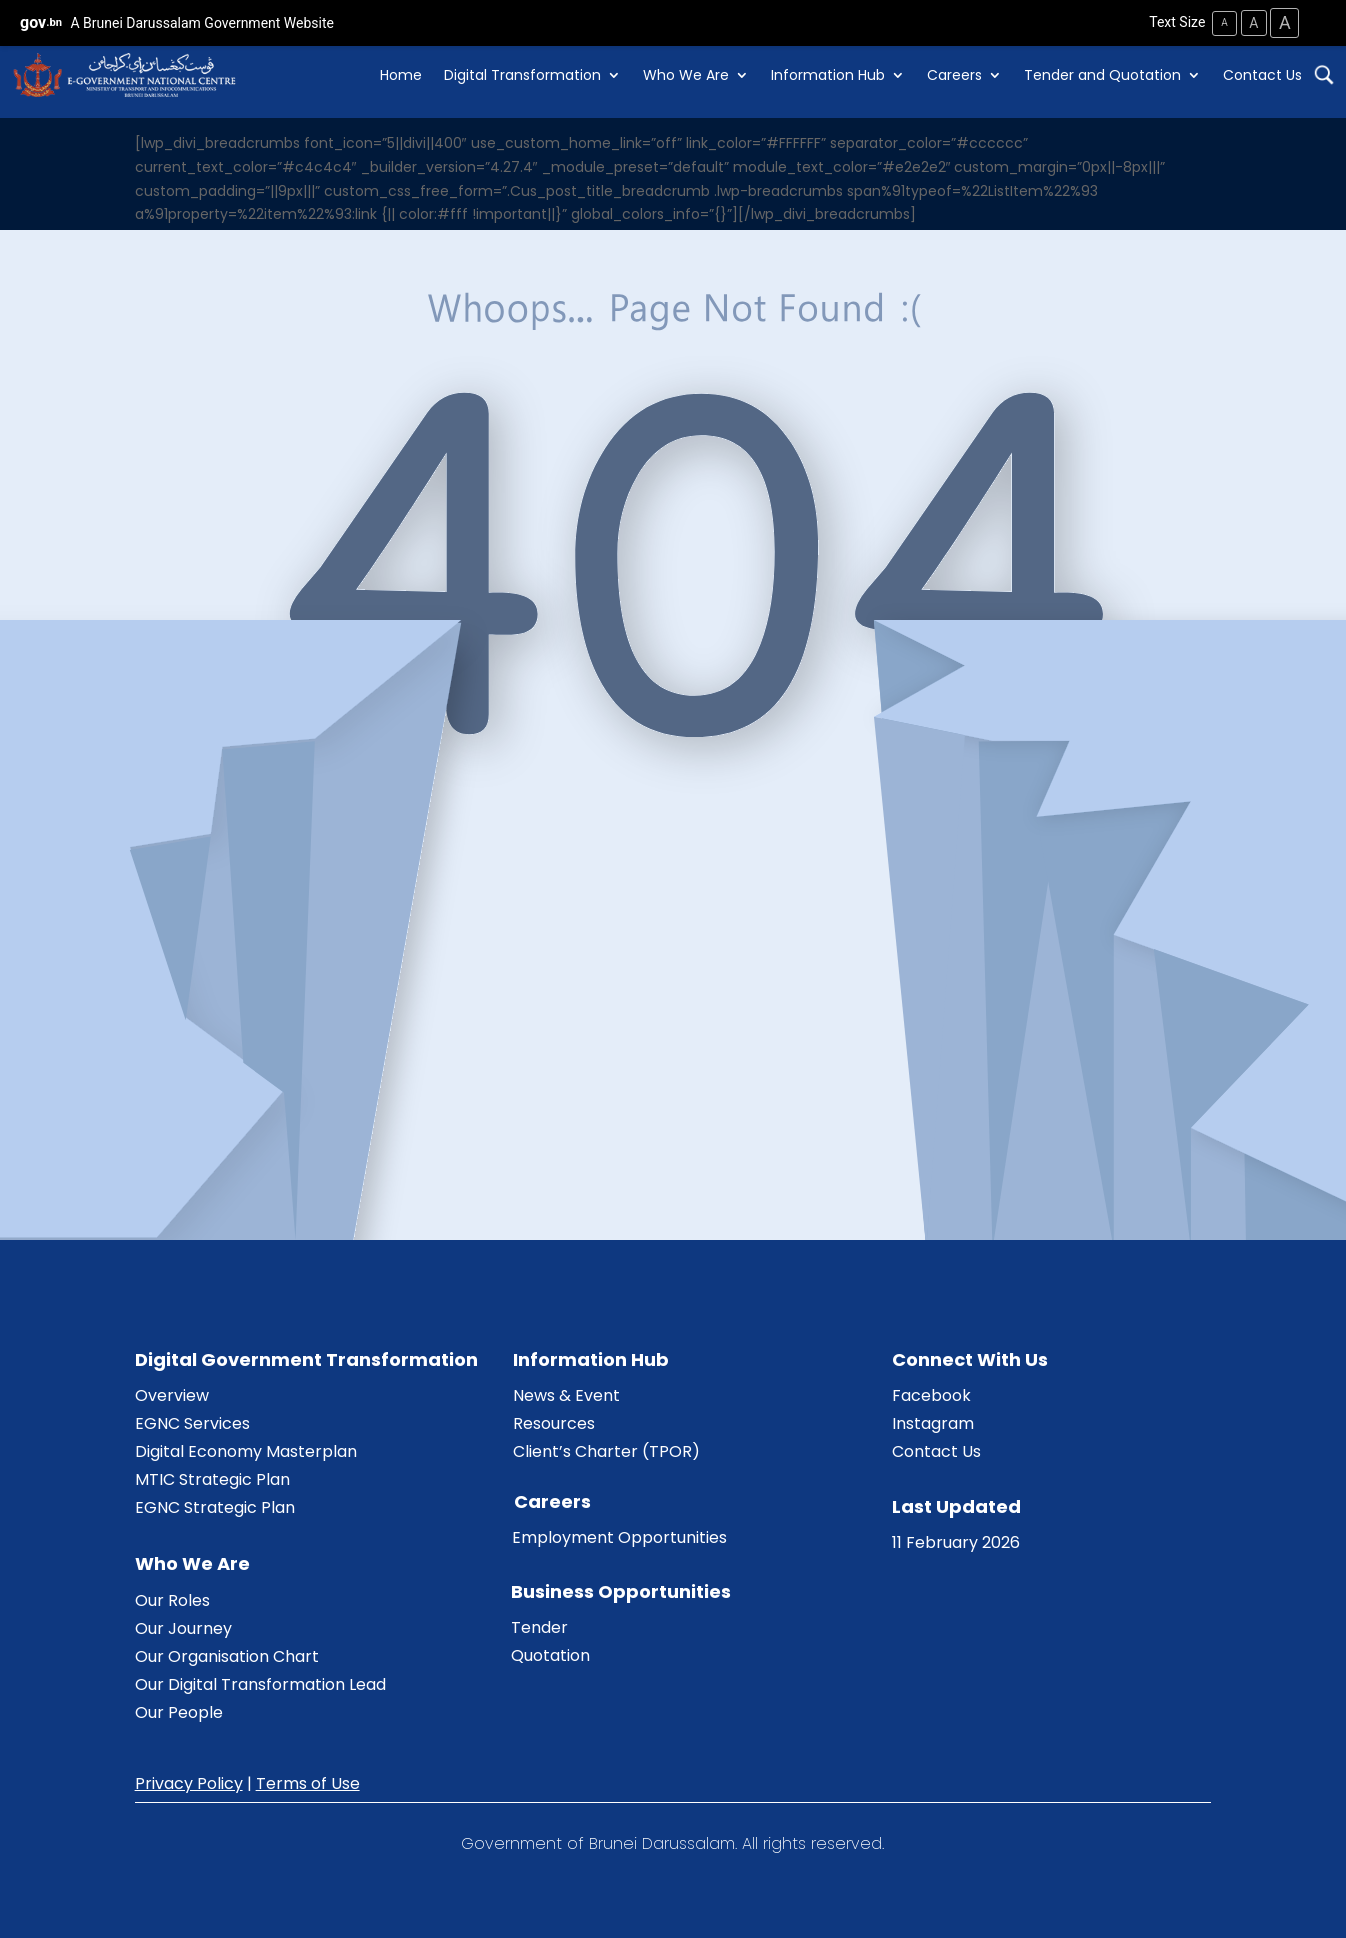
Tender (539, 1627)
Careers (954, 75)
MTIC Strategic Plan (212, 1478)
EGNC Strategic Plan (215, 1506)
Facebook (931, 1394)
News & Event (566, 1394)
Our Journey (183, 1627)
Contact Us (1262, 75)
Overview (172, 1394)
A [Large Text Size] (1284, 22)
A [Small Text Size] (1221, 22)
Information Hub (828, 75)
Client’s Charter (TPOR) (606, 1450)
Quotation (550, 1655)
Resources (554, 1422)
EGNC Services (192, 1422)
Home (401, 75)
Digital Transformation (522, 75)
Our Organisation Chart (227, 1655)
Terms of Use (308, 1782)
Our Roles (172, 1599)
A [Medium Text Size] (1251, 22)
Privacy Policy (189, 1782)
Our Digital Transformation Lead (260, 1683)
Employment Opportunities (619, 1537)
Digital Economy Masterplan (246, 1450)
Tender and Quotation (1102, 75)
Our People (179, 1711)
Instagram (933, 1422)
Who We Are (686, 75)
